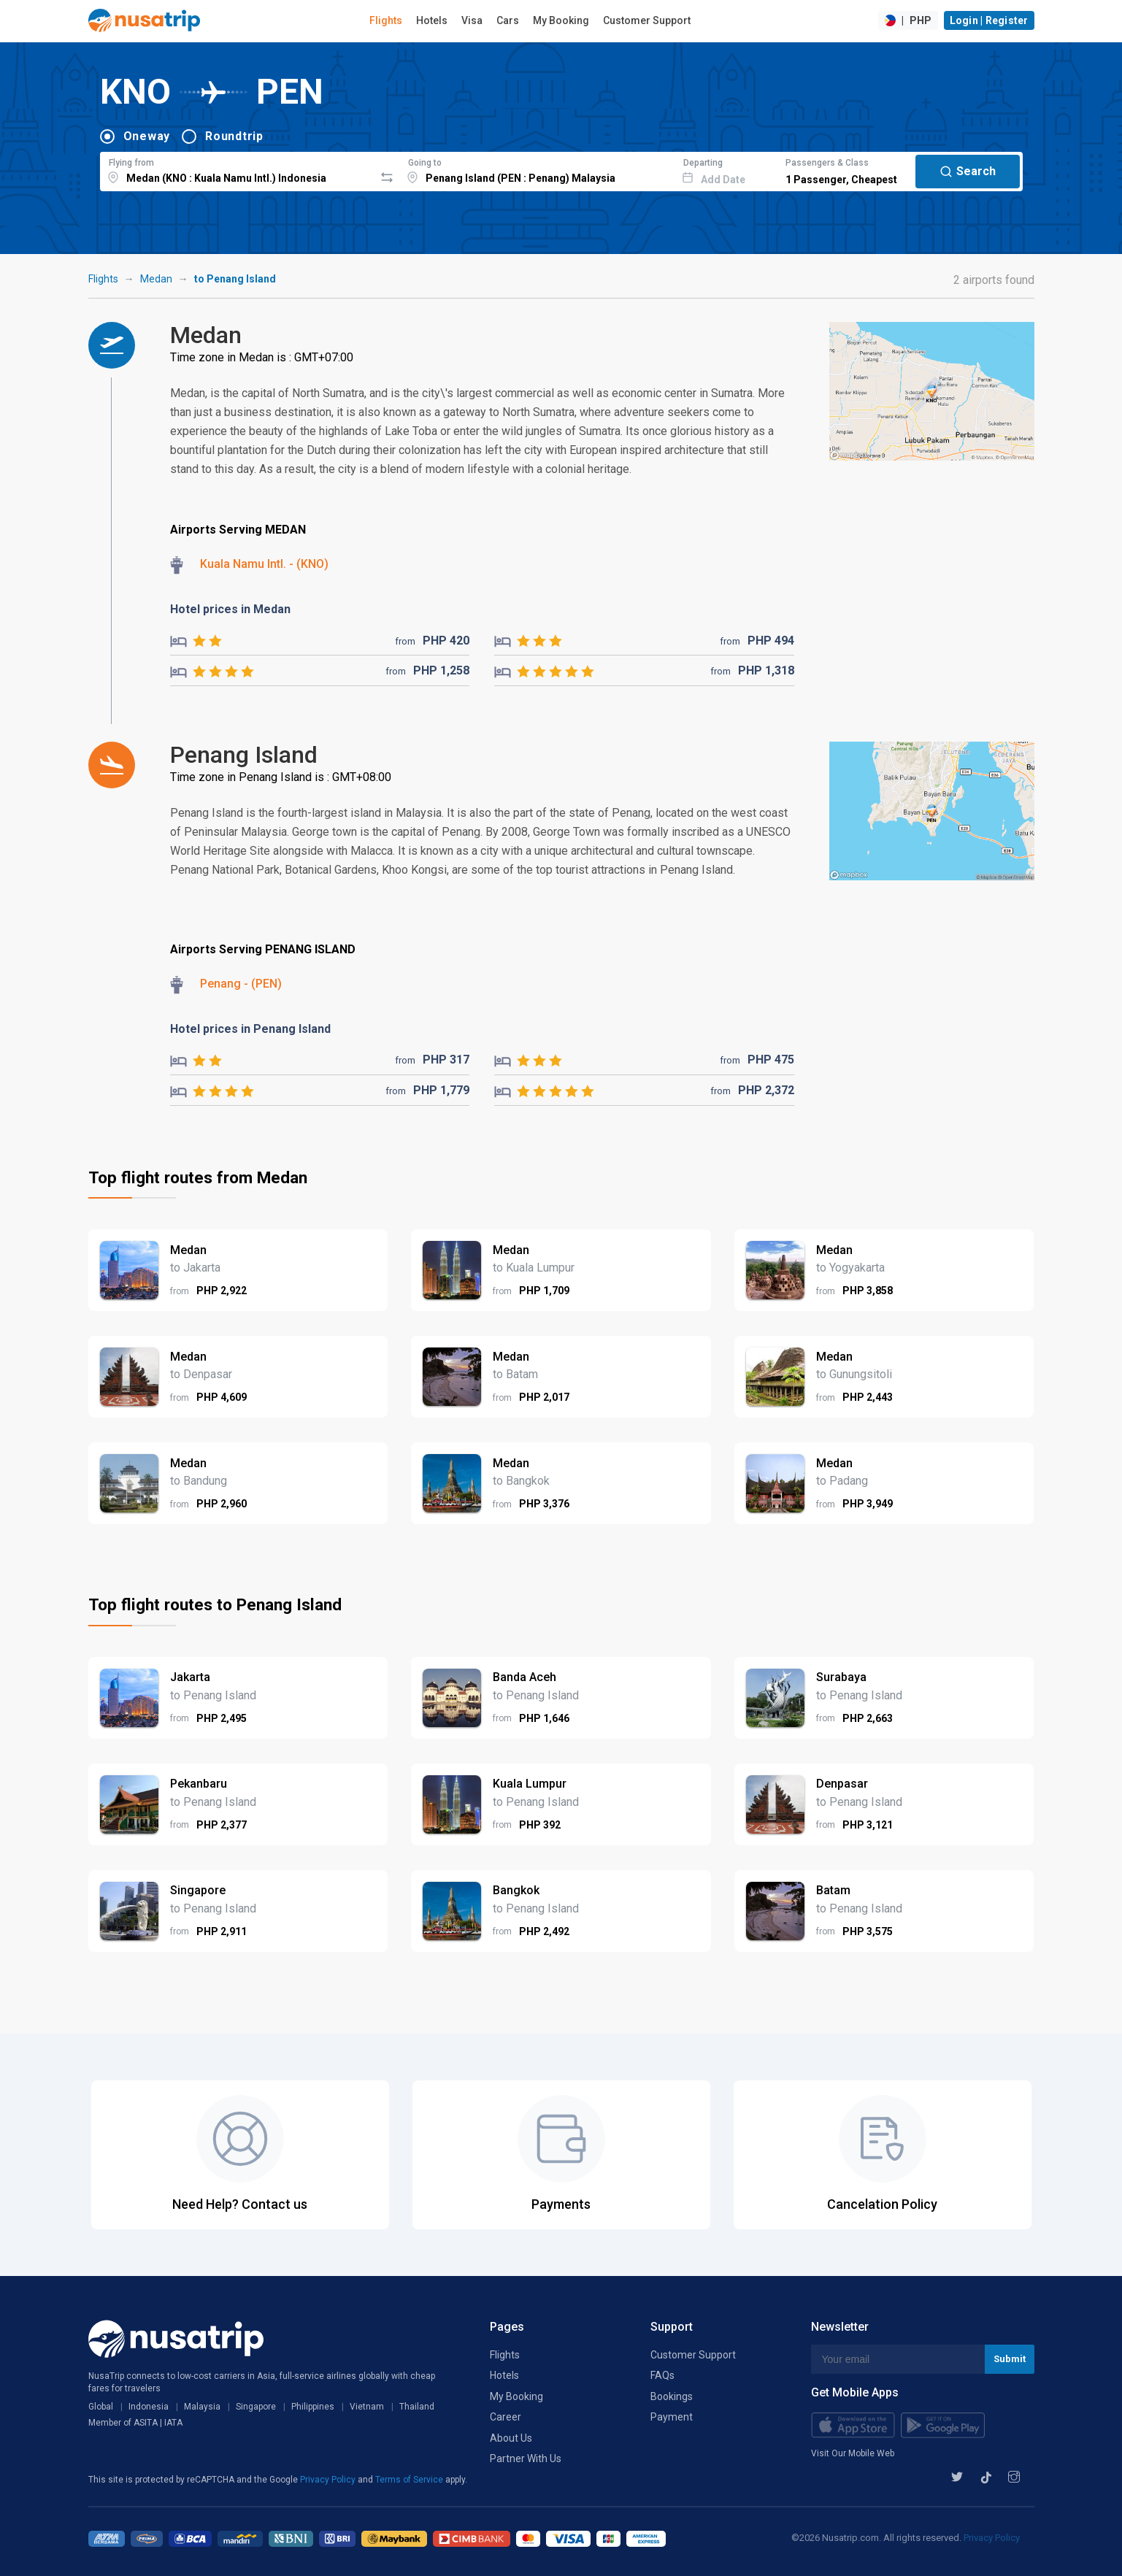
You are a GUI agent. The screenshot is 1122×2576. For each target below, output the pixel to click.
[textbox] (237, 169)
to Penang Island (235, 279)
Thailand (416, 2407)
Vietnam (367, 2407)
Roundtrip (234, 136)
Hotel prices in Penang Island (250, 1029)
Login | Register (989, 20)
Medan (156, 279)
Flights (385, 20)
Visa (472, 20)
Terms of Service (410, 2480)
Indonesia (148, 2407)
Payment (671, 2417)
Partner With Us (525, 2458)
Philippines (312, 2407)
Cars (507, 20)
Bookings (671, 2396)
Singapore (256, 2407)
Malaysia (202, 2407)
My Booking (561, 20)
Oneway (147, 136)
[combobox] (237, 169)
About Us (511, 2438)
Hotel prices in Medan (230, 609)
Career (505, 2417)
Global (100, 2407)
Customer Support (647, 20)
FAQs (662, 2375)
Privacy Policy (329, 2480)
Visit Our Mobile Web (852, 2453)
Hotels (431, 20)
